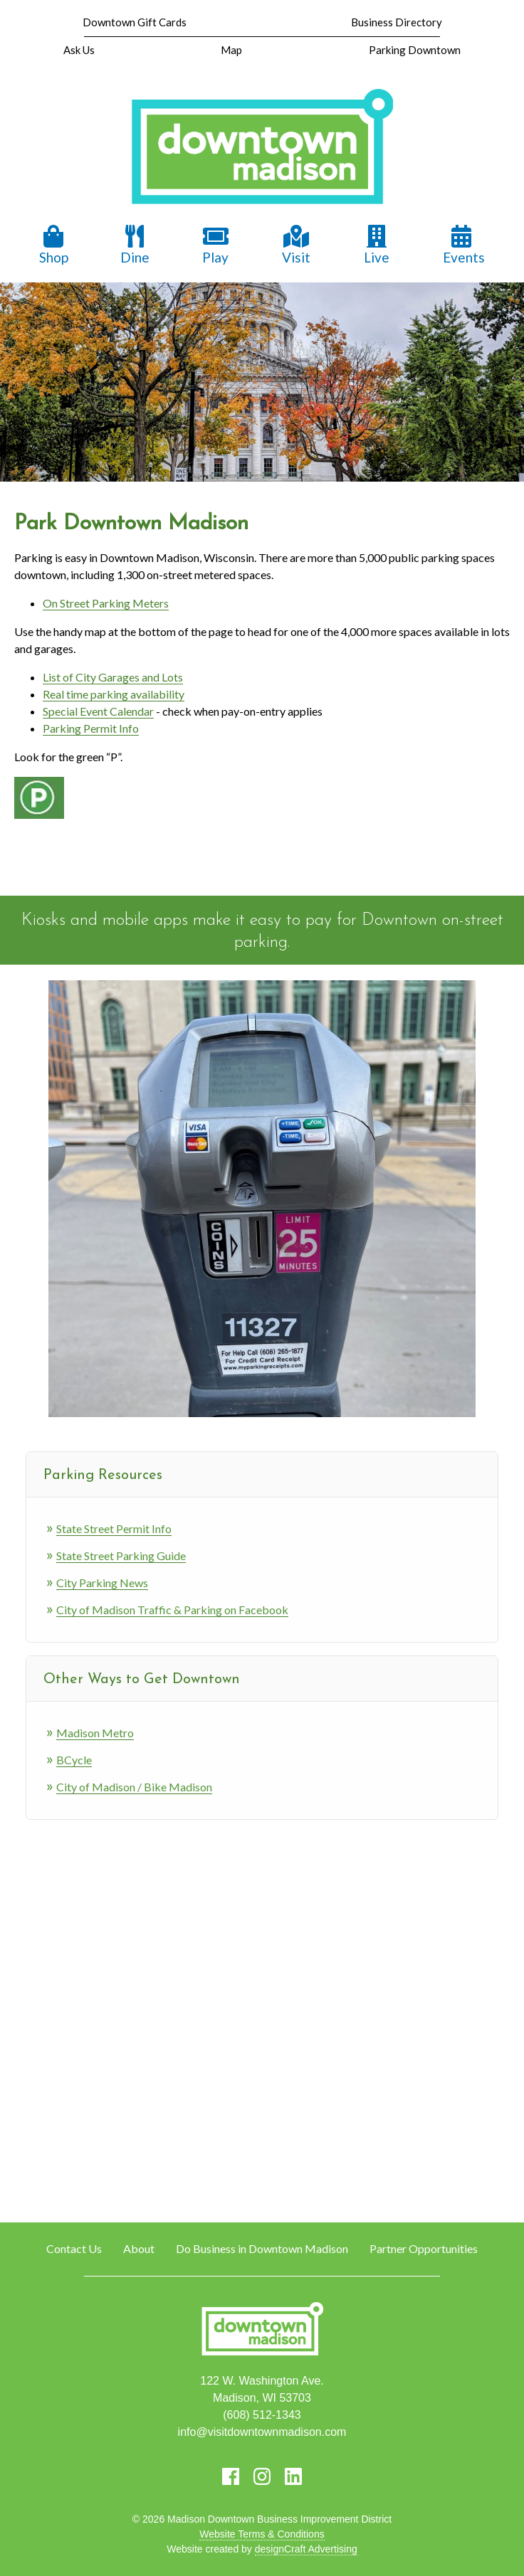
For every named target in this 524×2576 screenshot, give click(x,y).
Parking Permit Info (91, 728)
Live (376, 245)
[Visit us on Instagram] (262, 2476)
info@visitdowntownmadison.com (262, 2432)
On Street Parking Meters (106, 603)
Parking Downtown (415, 49)
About (138, 2248)
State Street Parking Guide (121, 1555)
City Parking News (102, 1582)
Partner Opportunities (424, 2248)
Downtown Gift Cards (135, 22)
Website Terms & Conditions (261, 2534)
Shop (53, 245)
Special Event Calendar (98, 711)
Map (231, 49)
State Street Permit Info (114, 1528)
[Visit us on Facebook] (230, 2476)
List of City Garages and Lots (113, 677)
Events (464, 245)
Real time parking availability (113, 694)
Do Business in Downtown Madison (262, 2248)
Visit (296, 245)
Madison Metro (95, 1732)
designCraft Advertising (306, 2549)
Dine (135, 245)
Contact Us (74, 2248)
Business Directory (396, 22)
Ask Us (79, 49)
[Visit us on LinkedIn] (293, 2476)
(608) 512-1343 (261, 2415)
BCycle (74, 1759)
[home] (262, 148)
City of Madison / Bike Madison (134, 1786)
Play (215, 245)
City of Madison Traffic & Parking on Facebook (172, 1609)
